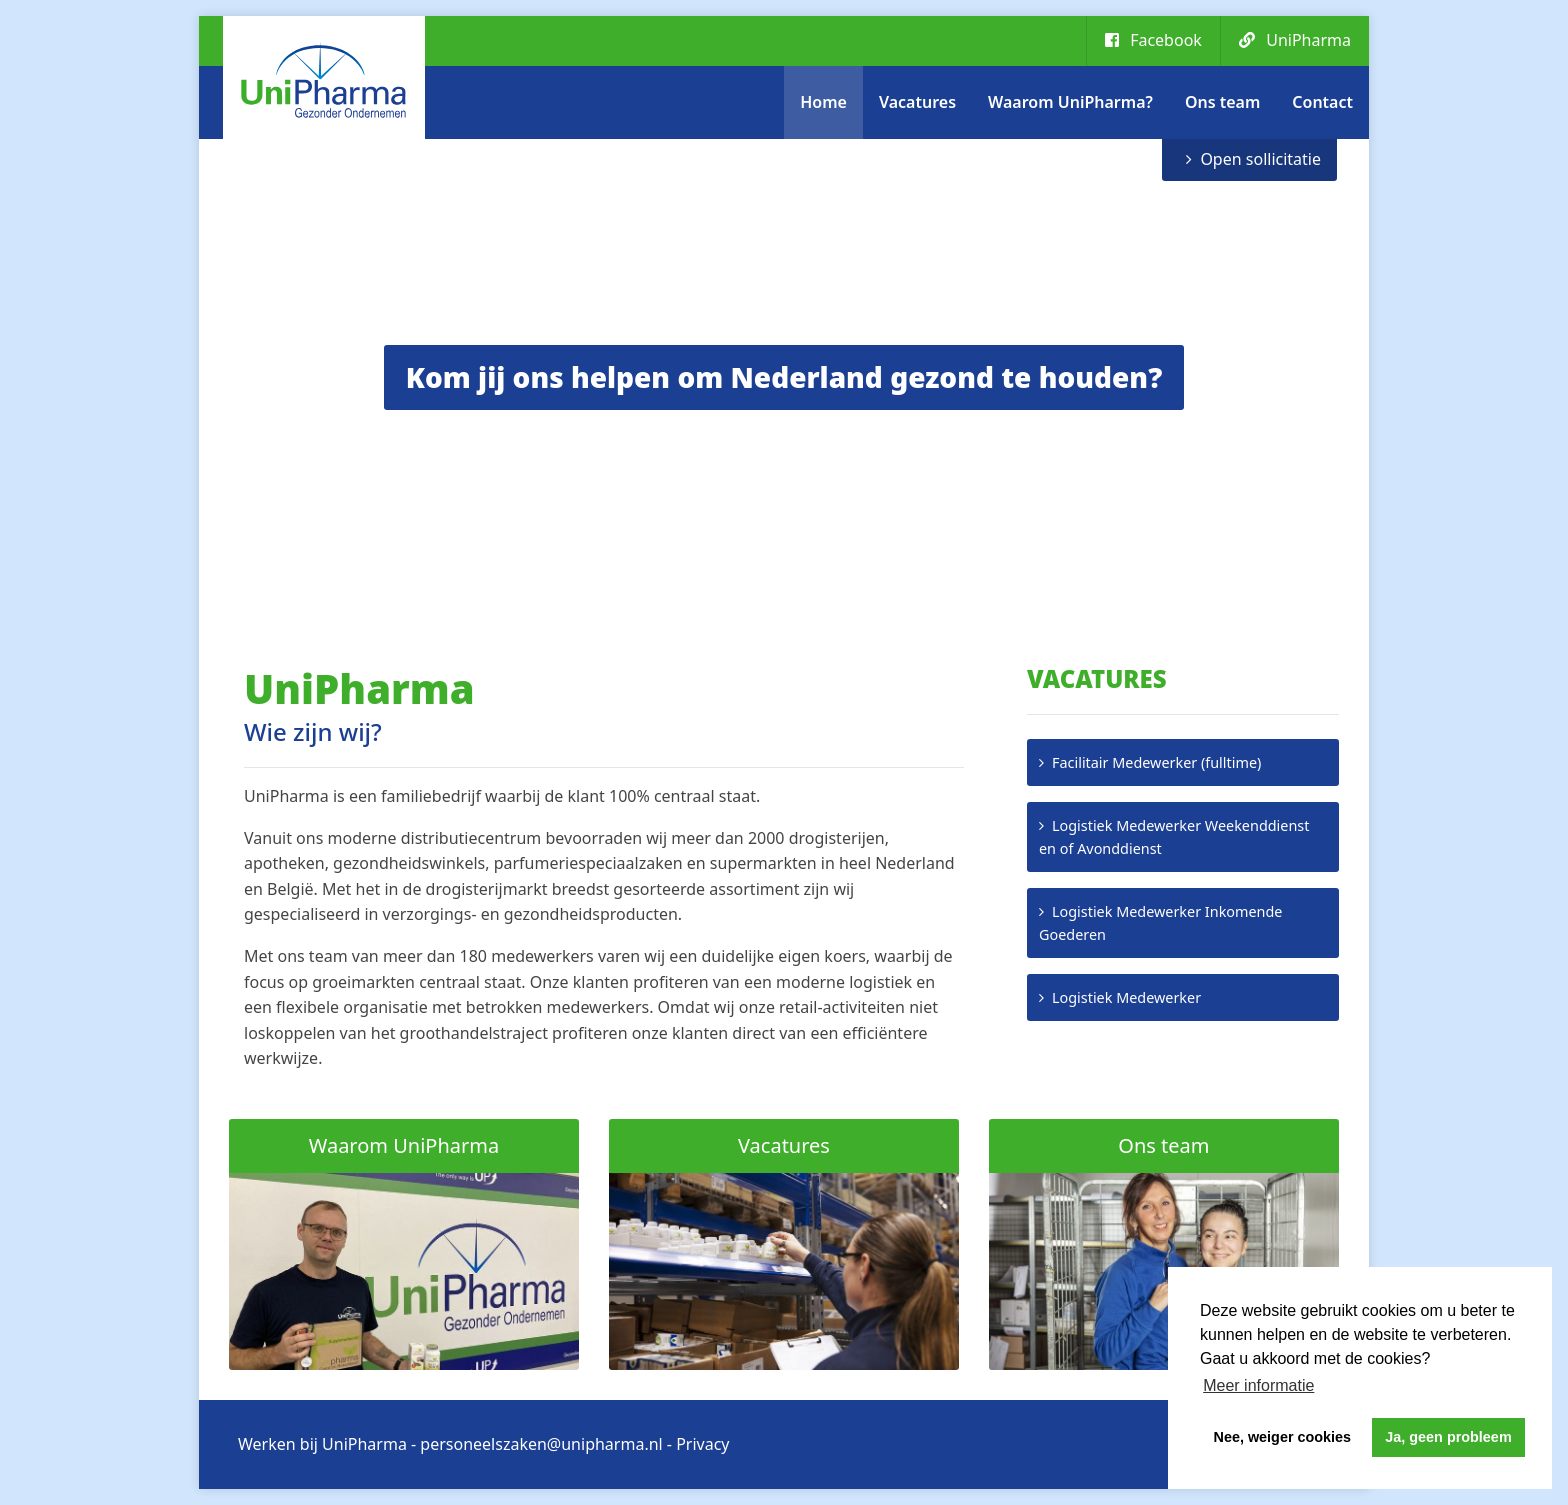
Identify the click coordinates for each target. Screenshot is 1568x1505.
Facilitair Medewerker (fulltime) (1156, 762)
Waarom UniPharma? (1070, 102)
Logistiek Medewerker (1126, 997)
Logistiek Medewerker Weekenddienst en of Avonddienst (1174, 837)
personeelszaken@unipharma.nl (541, 1444)
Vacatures (917, 102)
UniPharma (1295, 40)
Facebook (1153, 40)
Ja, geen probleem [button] (1448, 1437)
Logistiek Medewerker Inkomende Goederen (1160, 923)
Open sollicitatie (1260, 159)
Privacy (702, 1444)
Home (823, 102)
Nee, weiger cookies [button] (1283, 1437)
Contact (1322, 102)
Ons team (1222, 102)
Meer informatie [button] (1258, 1385)
